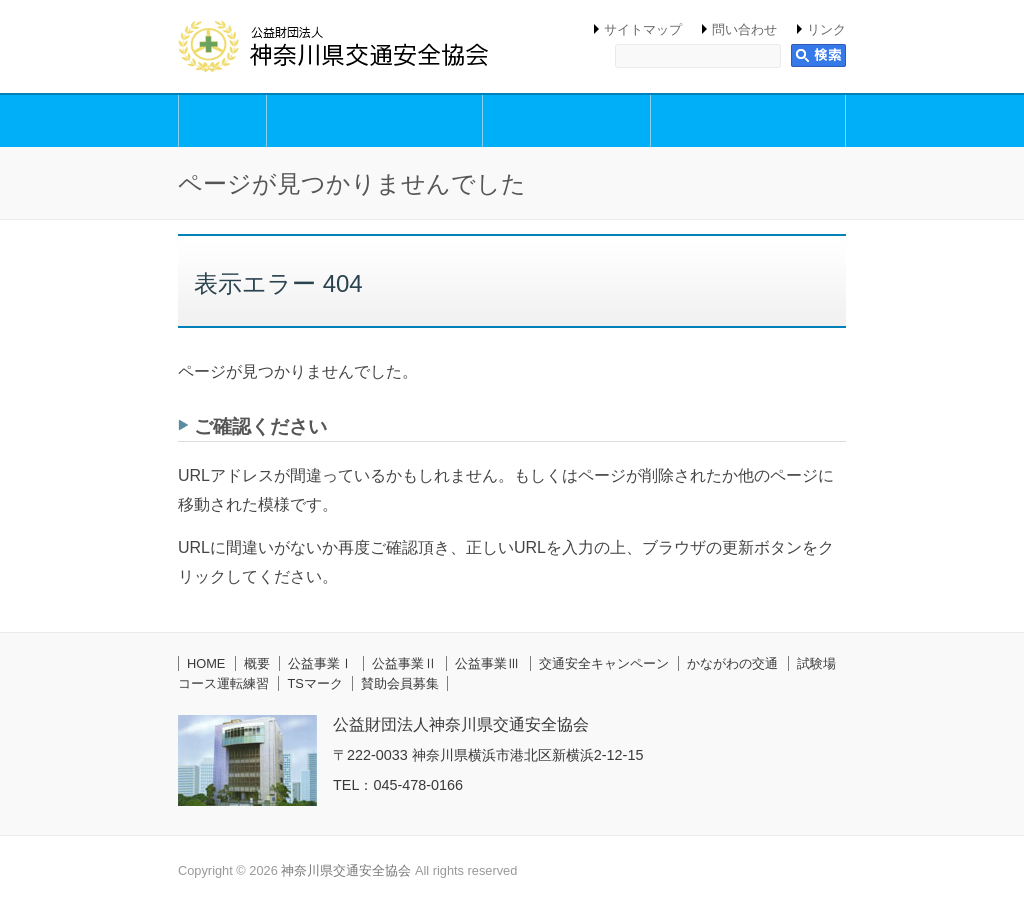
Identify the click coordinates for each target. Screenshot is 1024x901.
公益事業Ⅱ (404, 663)
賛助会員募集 (400, 683)
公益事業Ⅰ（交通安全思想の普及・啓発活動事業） (374, 121)
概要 (222, 121)
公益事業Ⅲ (487, 663)
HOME (206, 663)
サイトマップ (643, 29)
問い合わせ (744, 29)
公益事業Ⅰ (320, 663)
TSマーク (314, 683)
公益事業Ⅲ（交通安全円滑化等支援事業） (748, 121)
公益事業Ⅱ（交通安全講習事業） (566, 121)
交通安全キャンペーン (604, 663)
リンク (826, 29)
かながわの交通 (732, 663)
